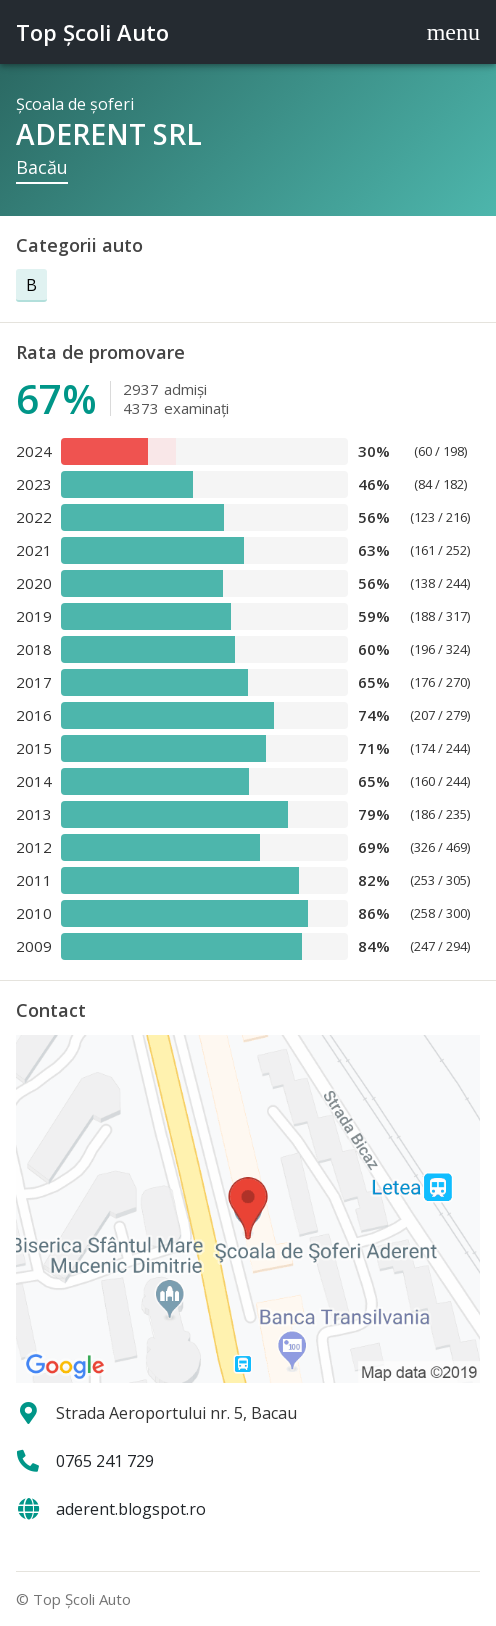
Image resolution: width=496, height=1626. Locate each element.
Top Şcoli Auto (92, 32)
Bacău (42, 167)
